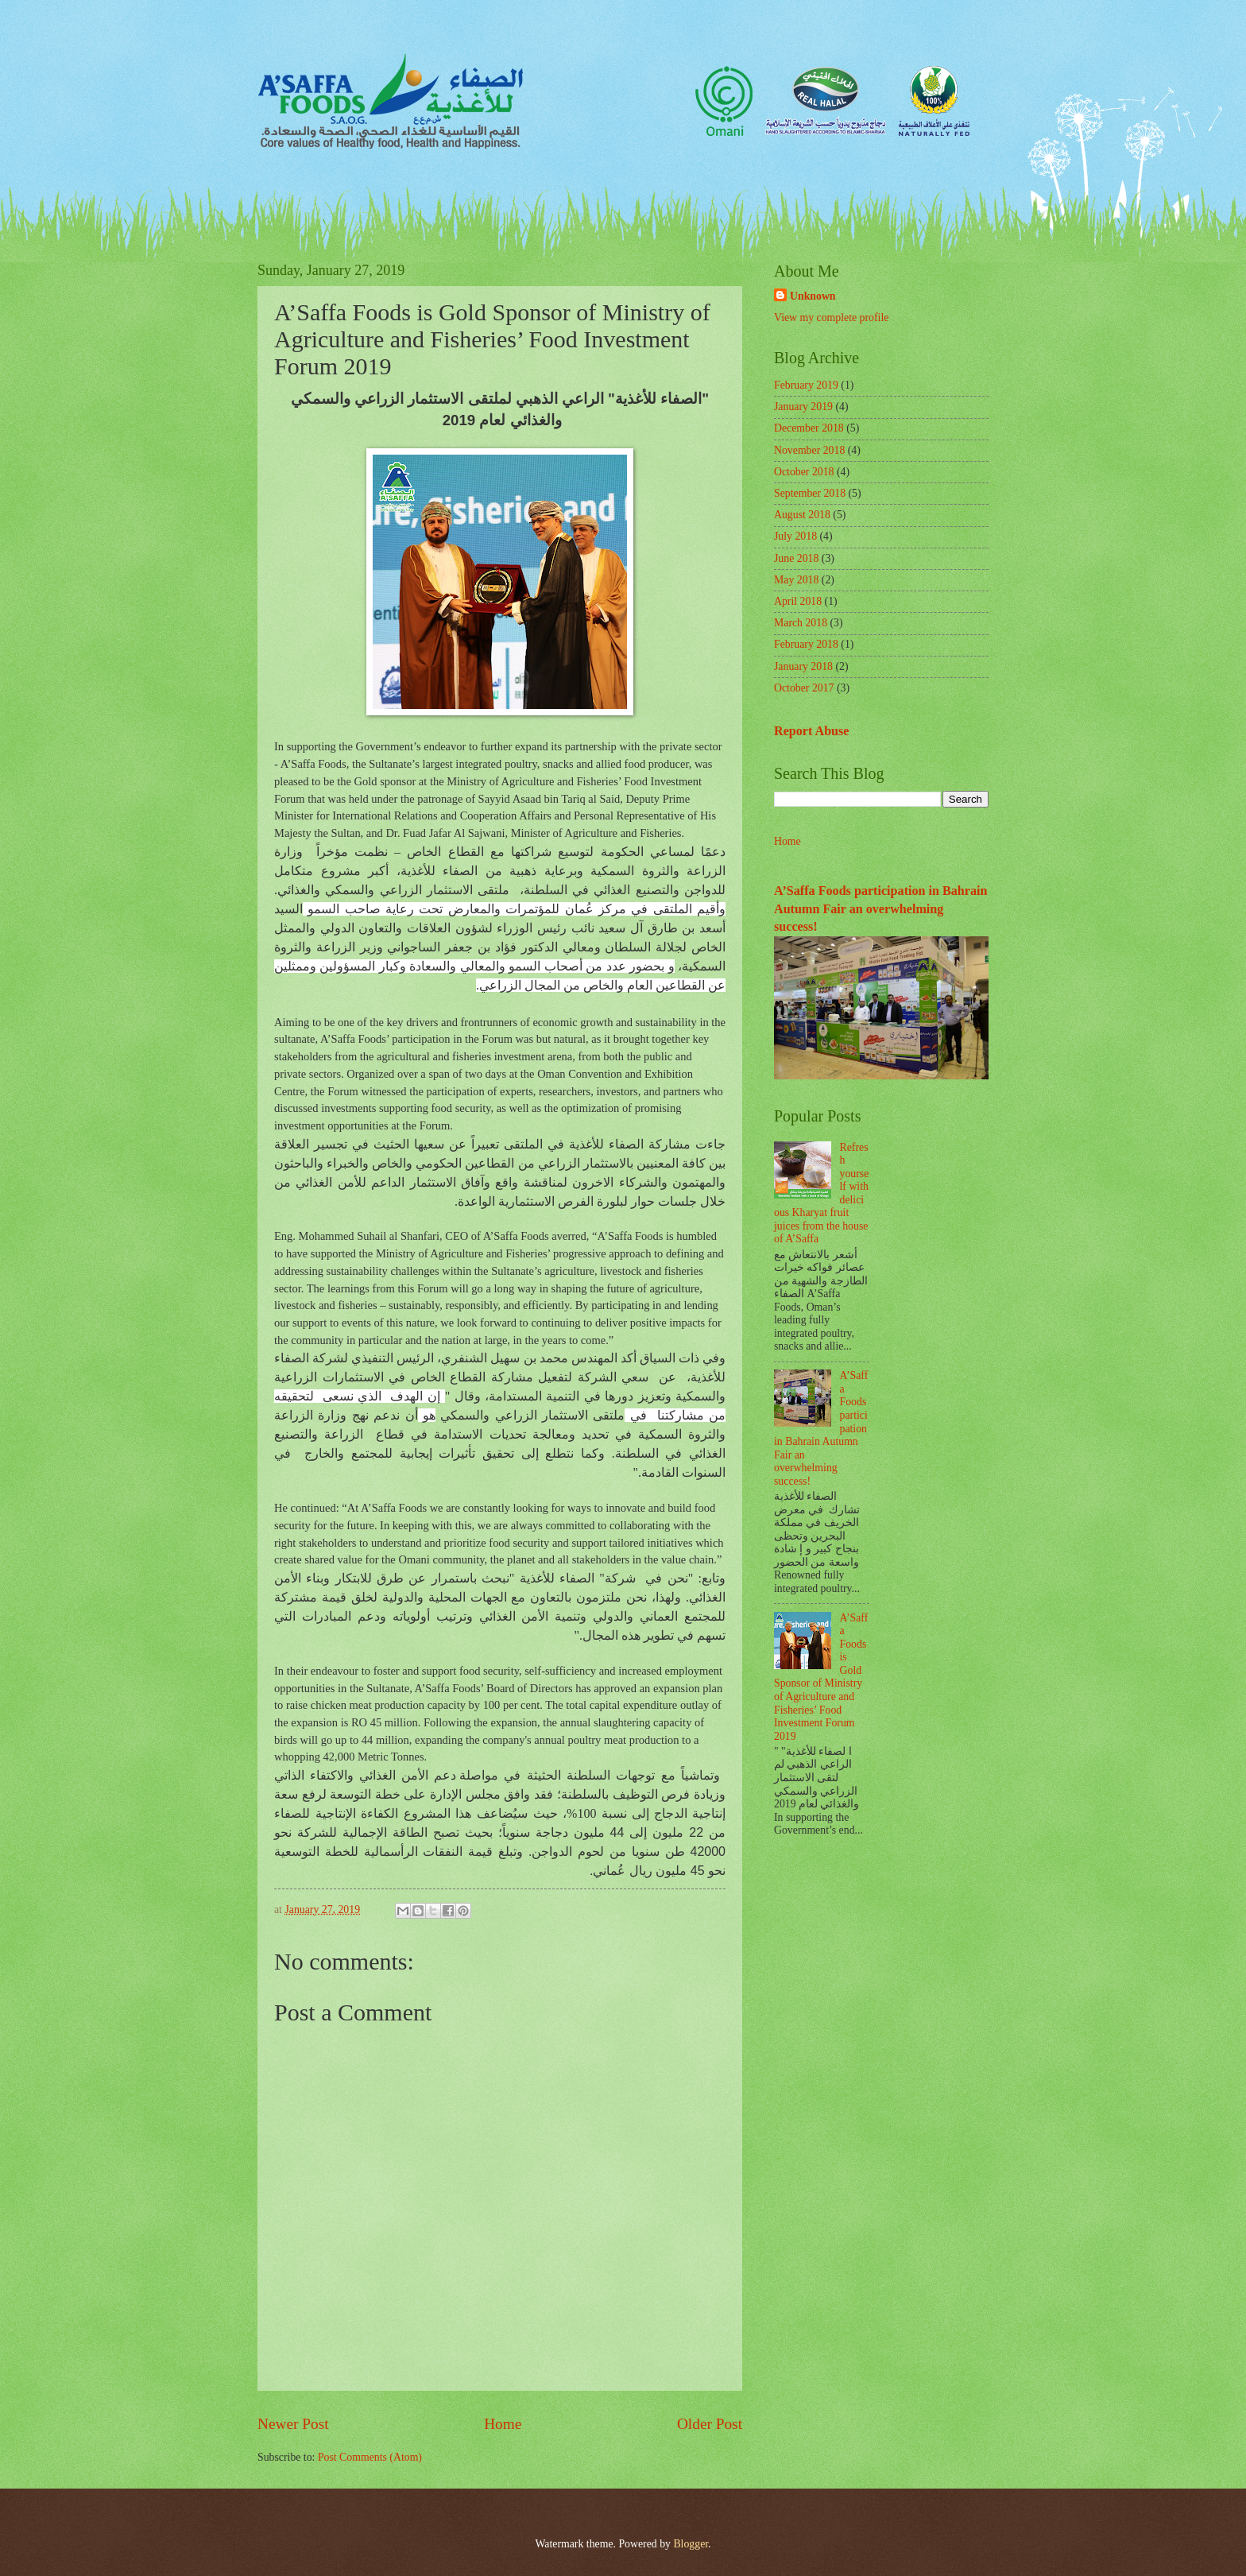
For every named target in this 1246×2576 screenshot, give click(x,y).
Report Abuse (811, 731)
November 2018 (809, 450)
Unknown (813, 296)
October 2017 (804, 688)
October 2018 (804, 472)
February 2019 (806, 385)
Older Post (709, 2423)
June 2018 (796, 558)
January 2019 (803, 407)
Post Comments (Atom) (370, 2457)
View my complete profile (831, 317)
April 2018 (798, 601)
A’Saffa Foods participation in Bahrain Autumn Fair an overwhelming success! (880, 908)
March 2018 (800, 623)
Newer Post (293, 2423)
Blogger (690, 2544)
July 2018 (795, 536)
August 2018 (802, 515)
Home (502, 2423)
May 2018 (796, 580)
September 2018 (810, 493)
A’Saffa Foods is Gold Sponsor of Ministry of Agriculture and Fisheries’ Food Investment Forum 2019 (821, 1677)
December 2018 (809, 428)
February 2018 (806, 644)
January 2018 (803, 666)
